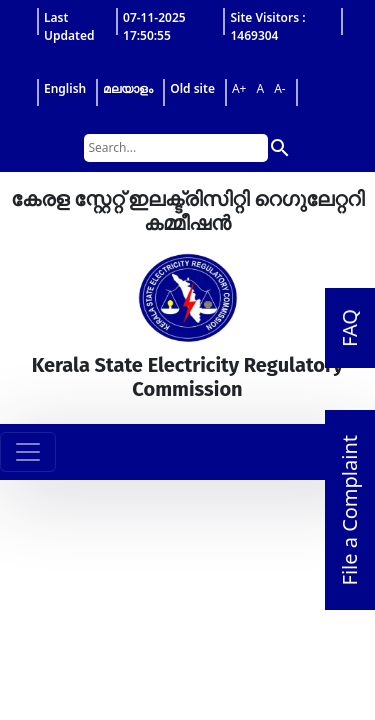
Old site (192, 88)
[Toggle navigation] (28, 452)
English (65, 88)
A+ (239, 88)
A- (280, 88)
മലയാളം (128, 88)
